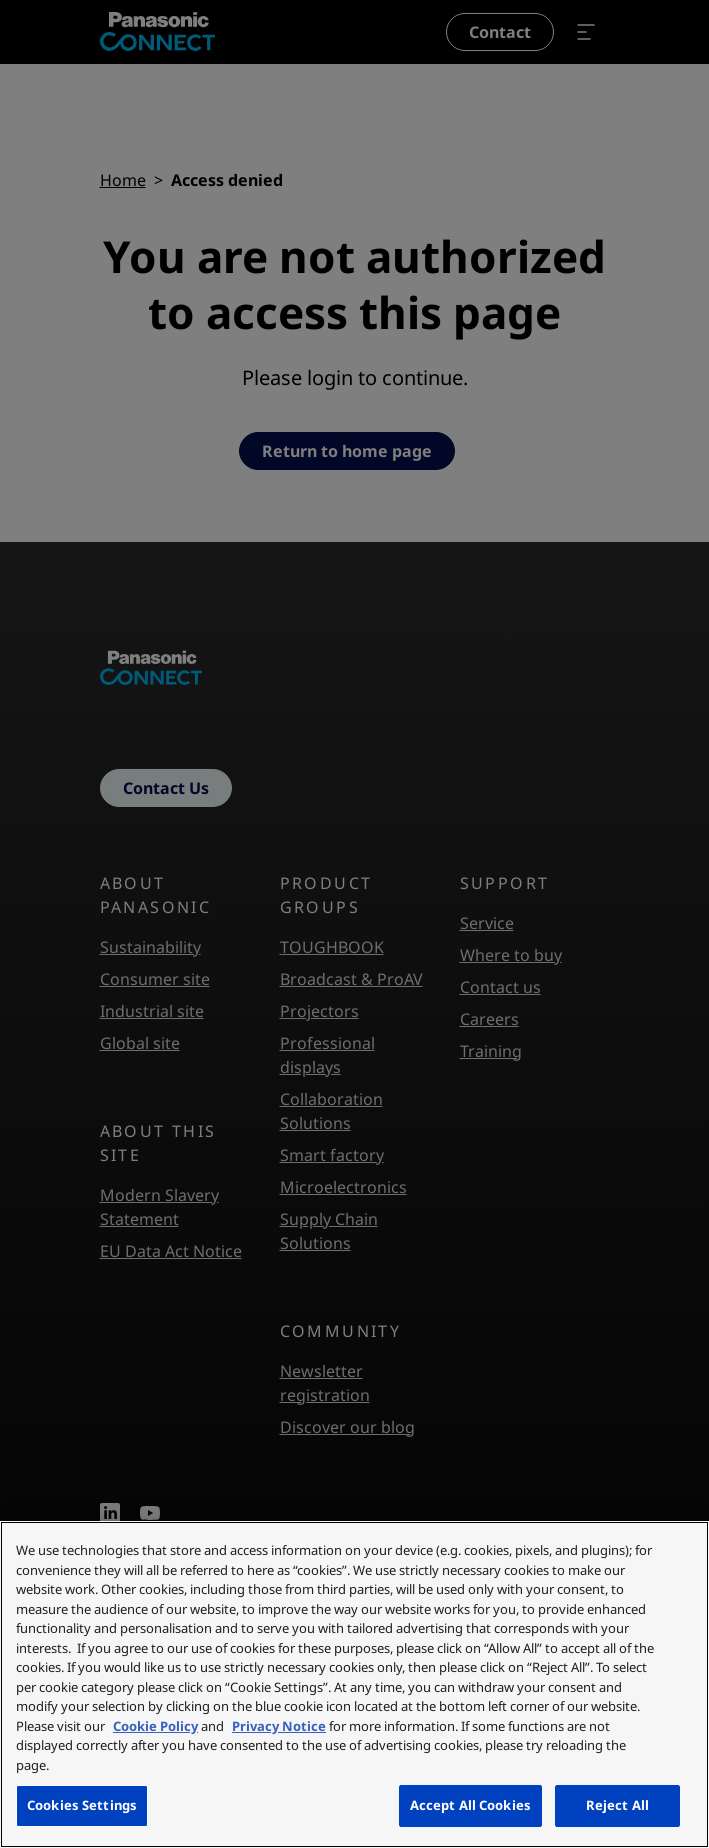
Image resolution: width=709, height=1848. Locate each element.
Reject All (617, 1805)
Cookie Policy (155, 1726)
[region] (354, 1684)
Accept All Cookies (470, 1805)
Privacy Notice (279, 1726)
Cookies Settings (82, 1805)
